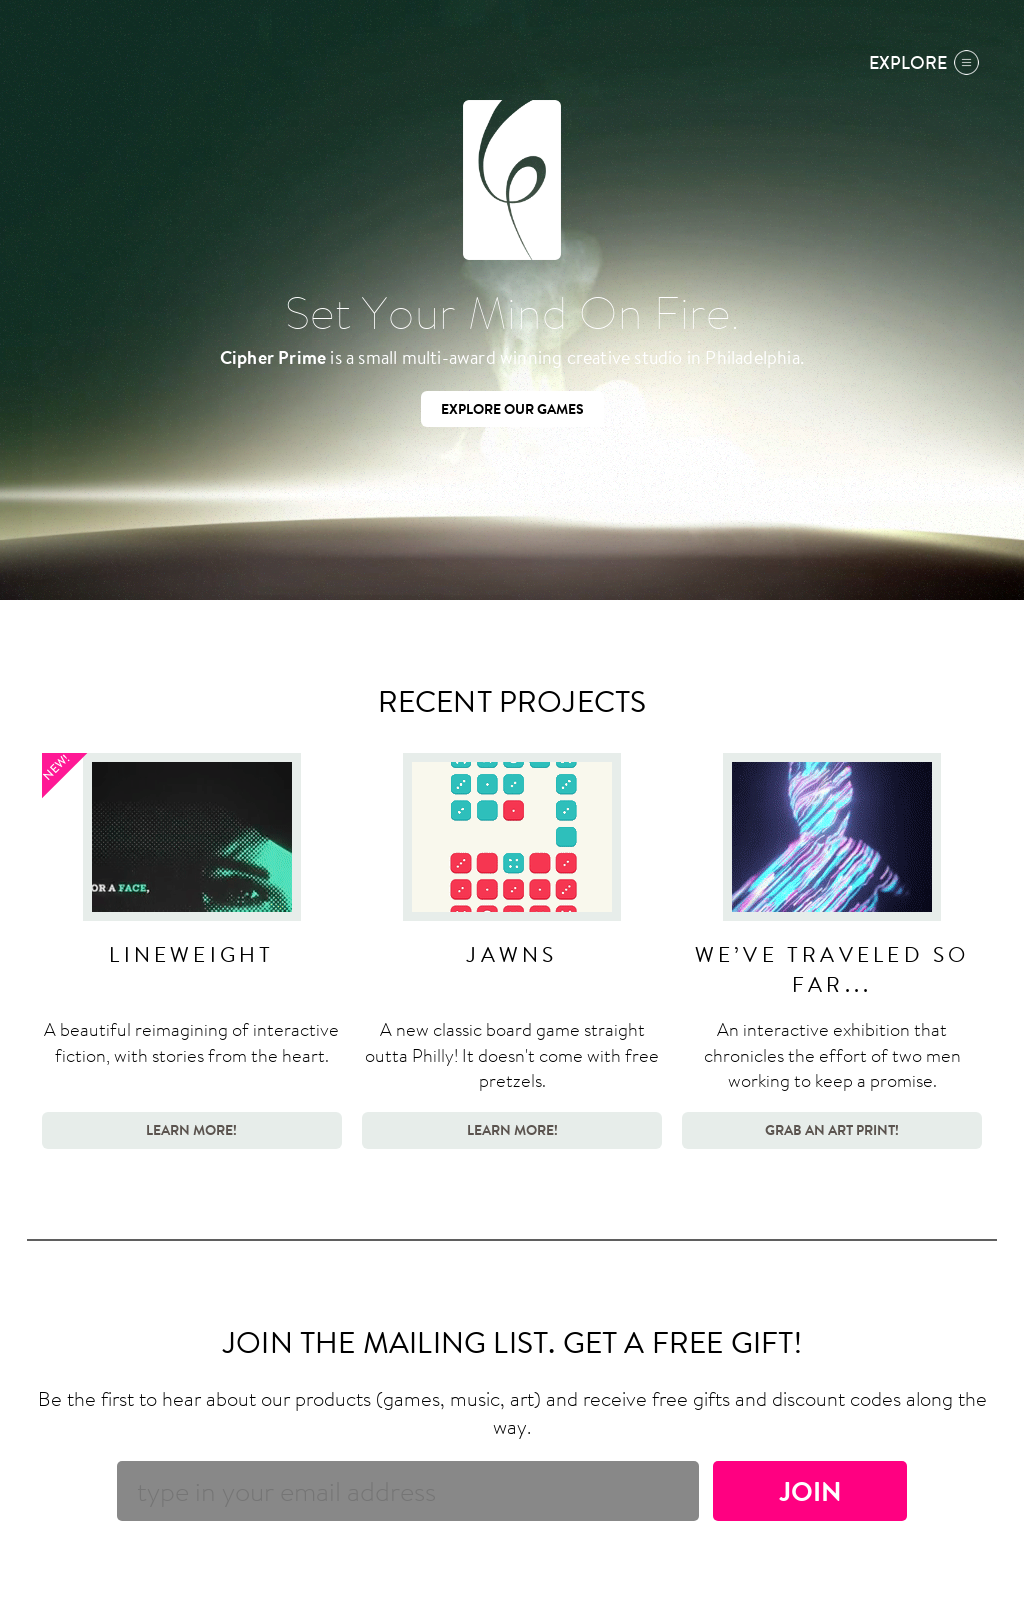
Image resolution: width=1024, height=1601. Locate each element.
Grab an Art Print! (832, 1129)
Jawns (511, 954)
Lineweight (191, 954)
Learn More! (191, 1129)
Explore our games (512, 408)
